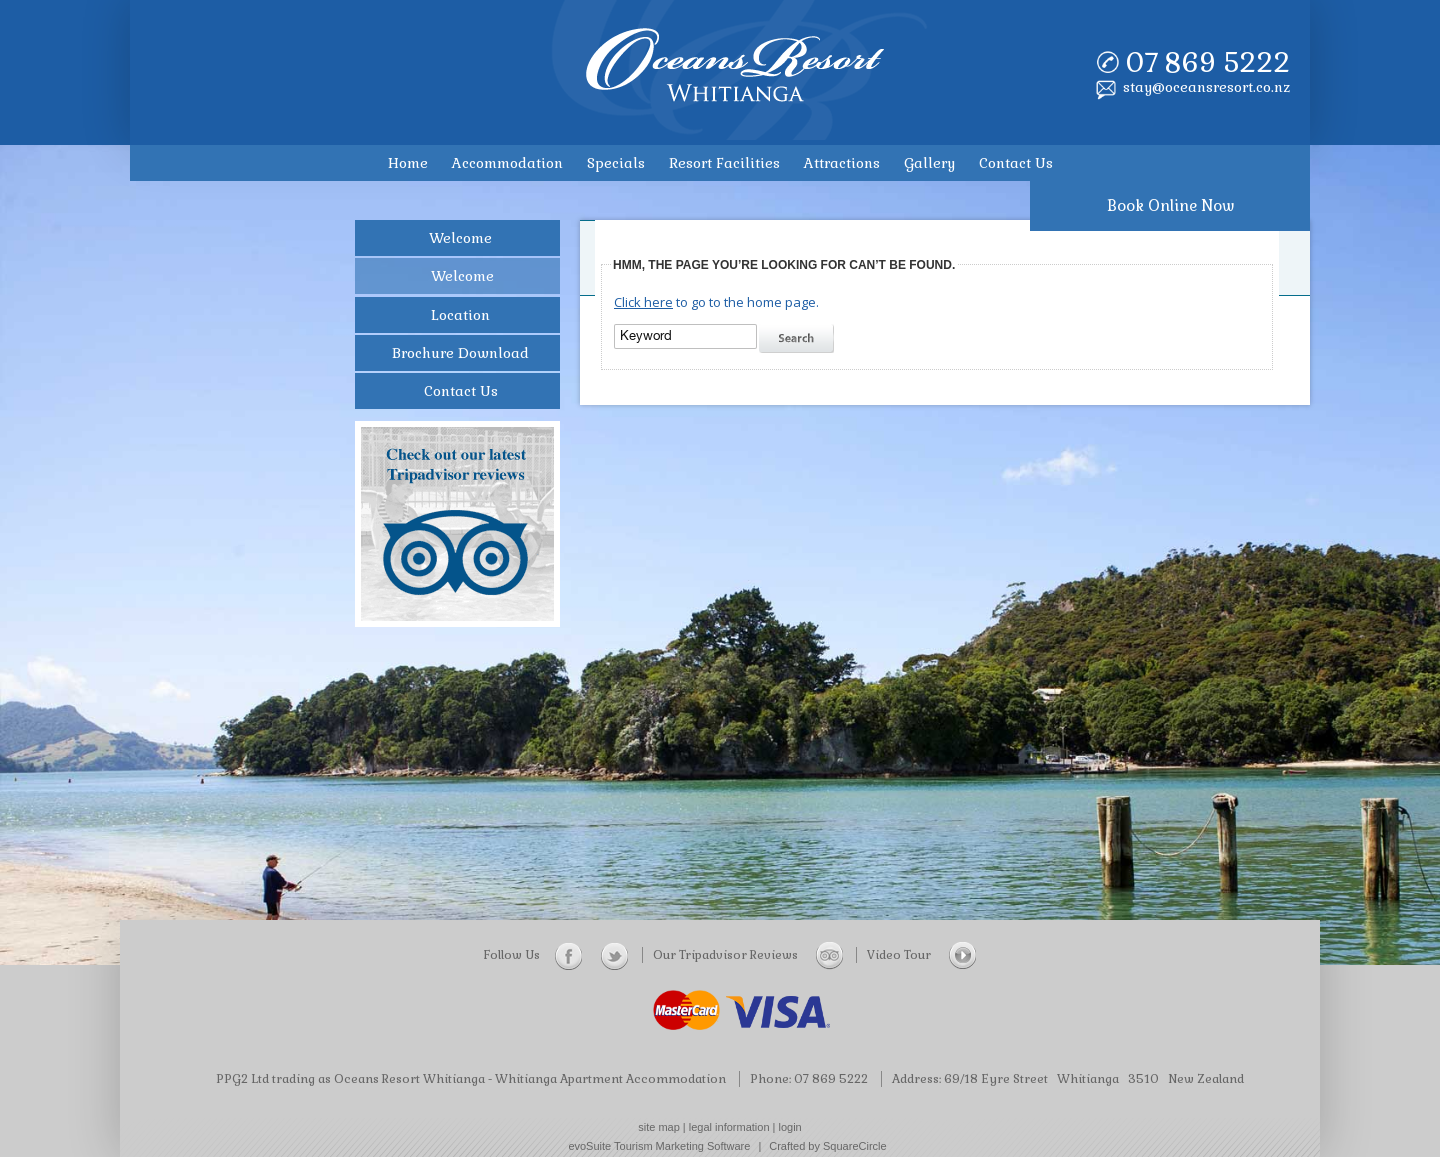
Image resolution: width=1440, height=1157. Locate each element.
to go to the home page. (716, 302)
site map (659, 1127)
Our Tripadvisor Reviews (748, 955)
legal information (729, 1127)
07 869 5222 (1207, 62)
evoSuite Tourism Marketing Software (659, 1146)
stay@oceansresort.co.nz (1206, 87)
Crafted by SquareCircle (827, 1146)
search (799, 339)
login (790, 1127)
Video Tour (921, 955)
